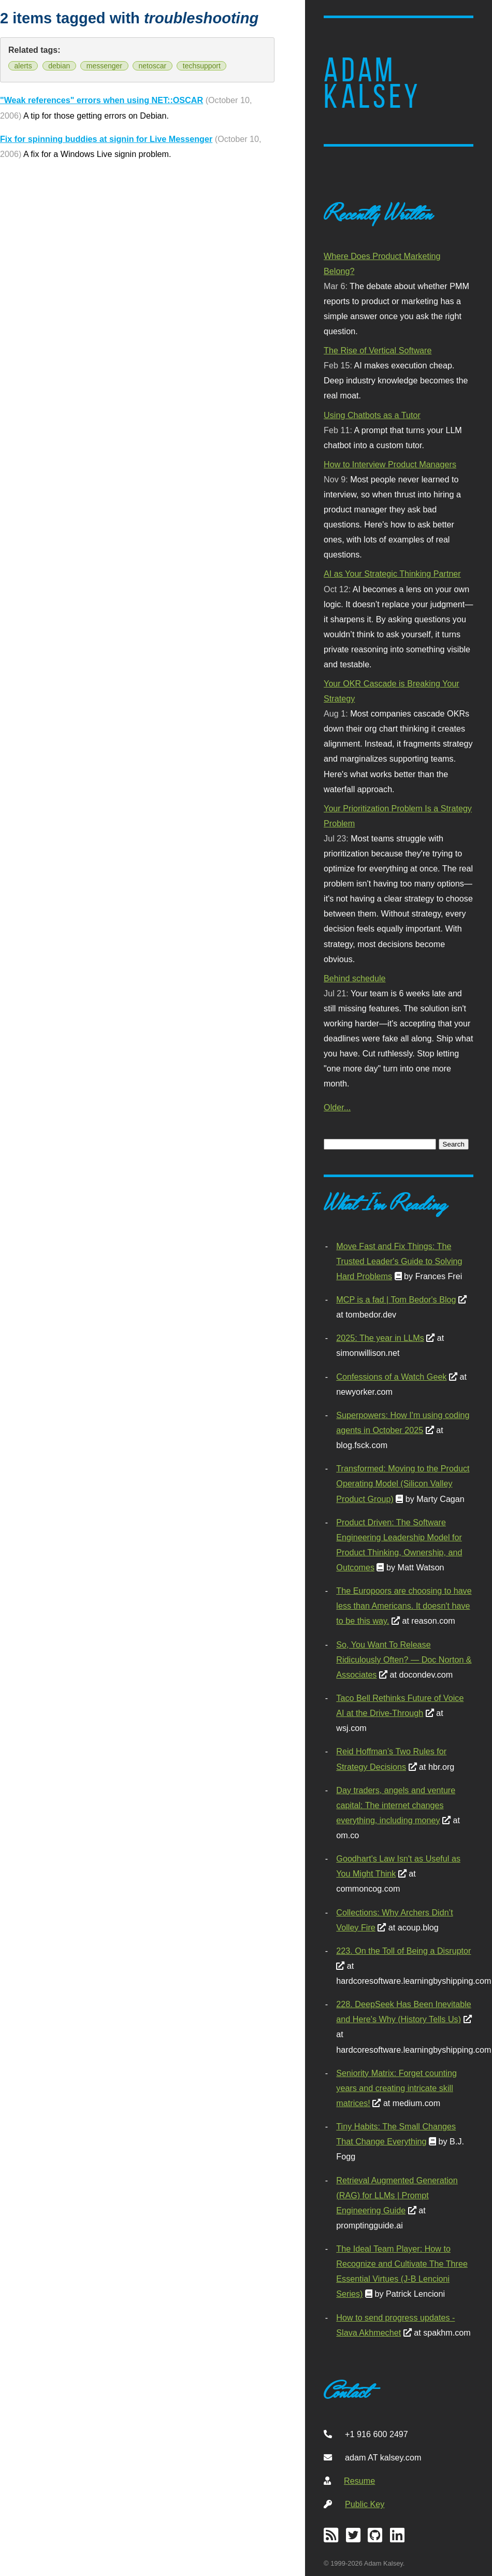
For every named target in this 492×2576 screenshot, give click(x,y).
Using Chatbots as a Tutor (372, 415)
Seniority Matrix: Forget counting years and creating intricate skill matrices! (396, 2088)
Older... (337, 1107)
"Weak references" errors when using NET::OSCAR (101, 100)
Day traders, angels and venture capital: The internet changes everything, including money (395, 1805)
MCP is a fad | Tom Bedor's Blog (396, 1299)
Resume (359, 2480)
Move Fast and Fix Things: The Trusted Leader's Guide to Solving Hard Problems (399, 1261)
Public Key (364, 2504)
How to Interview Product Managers (390, 464)
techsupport (202, 66)
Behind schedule (354, 978)
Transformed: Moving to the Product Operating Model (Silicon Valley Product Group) (402, 1483)
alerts (23, 66)
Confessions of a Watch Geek (391, 1376)
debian (59, 66)
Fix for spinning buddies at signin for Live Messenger (106, 139)
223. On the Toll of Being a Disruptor (403, 1950)
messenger (104, 66)
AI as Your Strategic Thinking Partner (392, 573)
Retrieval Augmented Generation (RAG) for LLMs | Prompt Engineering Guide (396, 2195)
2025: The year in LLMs (380, 1337)
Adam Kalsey (372, 83)
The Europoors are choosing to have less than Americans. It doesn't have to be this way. (403, 1605)
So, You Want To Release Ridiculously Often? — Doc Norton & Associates (403, 1659)
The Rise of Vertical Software (377, 350)
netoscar (153, 66)
